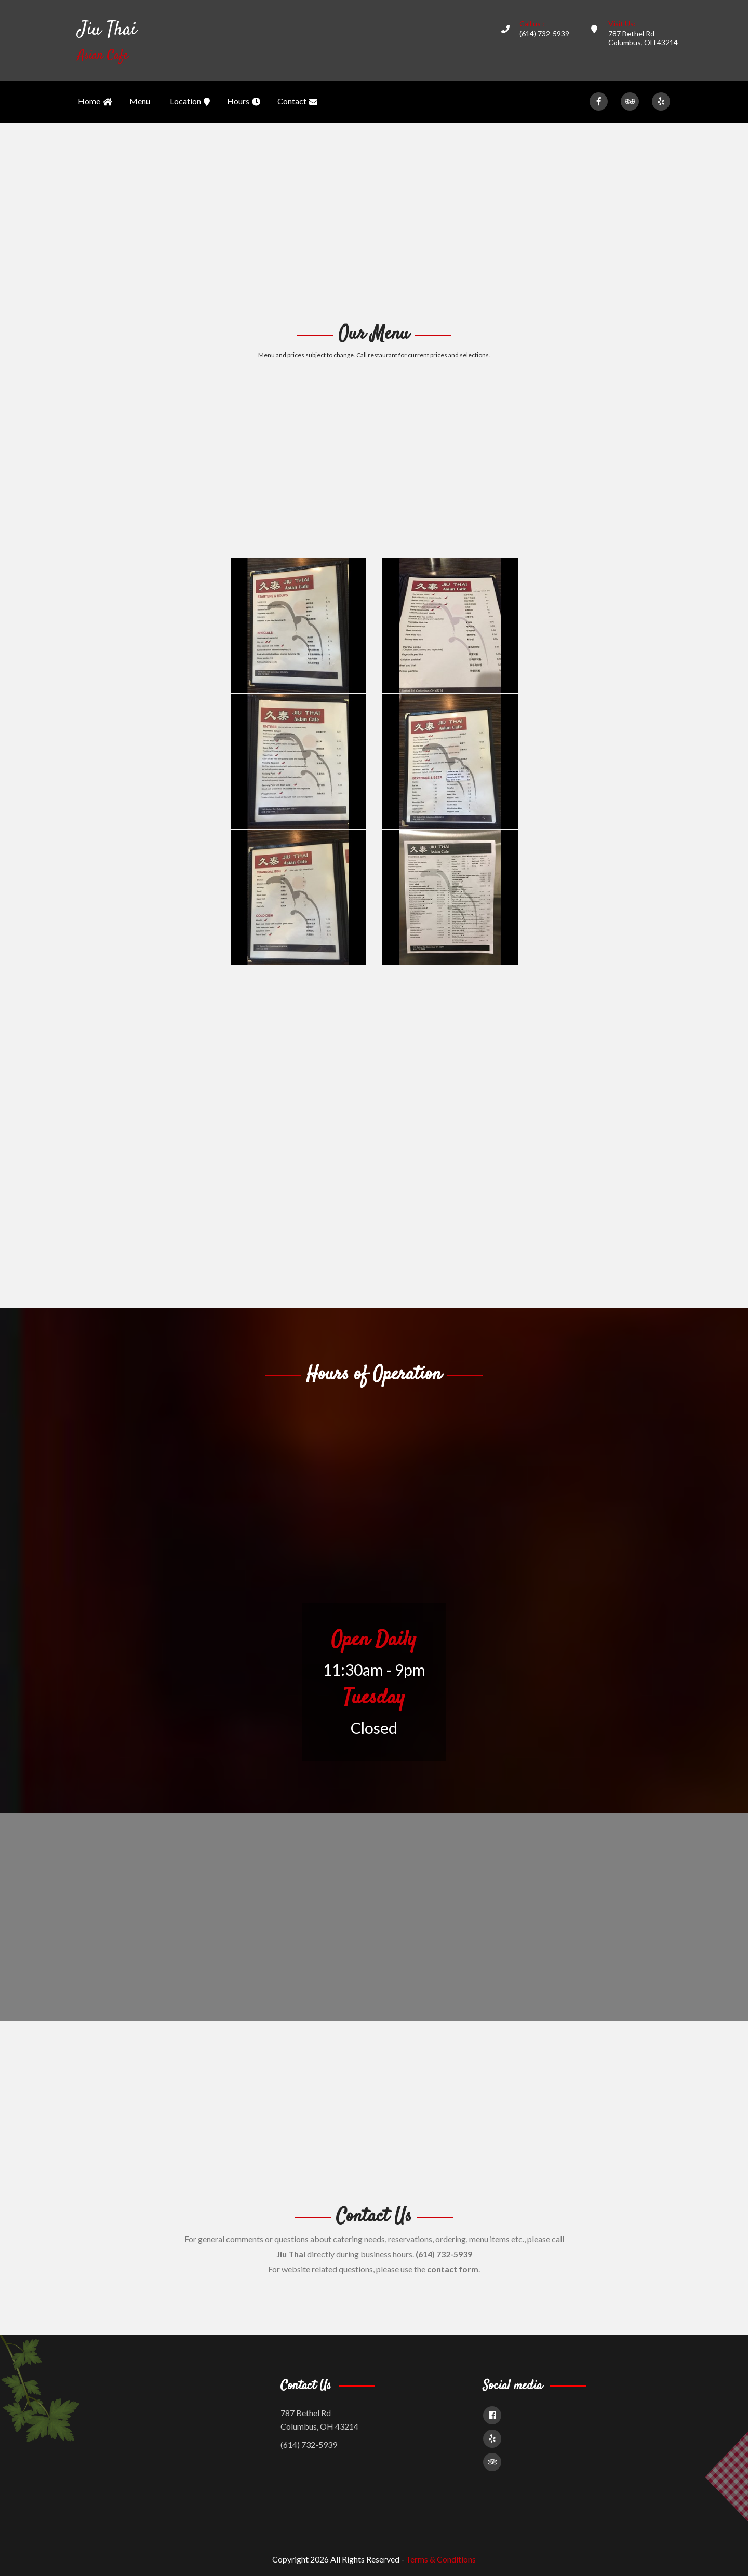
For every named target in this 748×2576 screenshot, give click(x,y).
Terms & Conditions (441, 2559)
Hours (243, 101)
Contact (297, 101)
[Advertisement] (374, 221)
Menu (139, 101)
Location (190, 101)
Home (95, 101)
